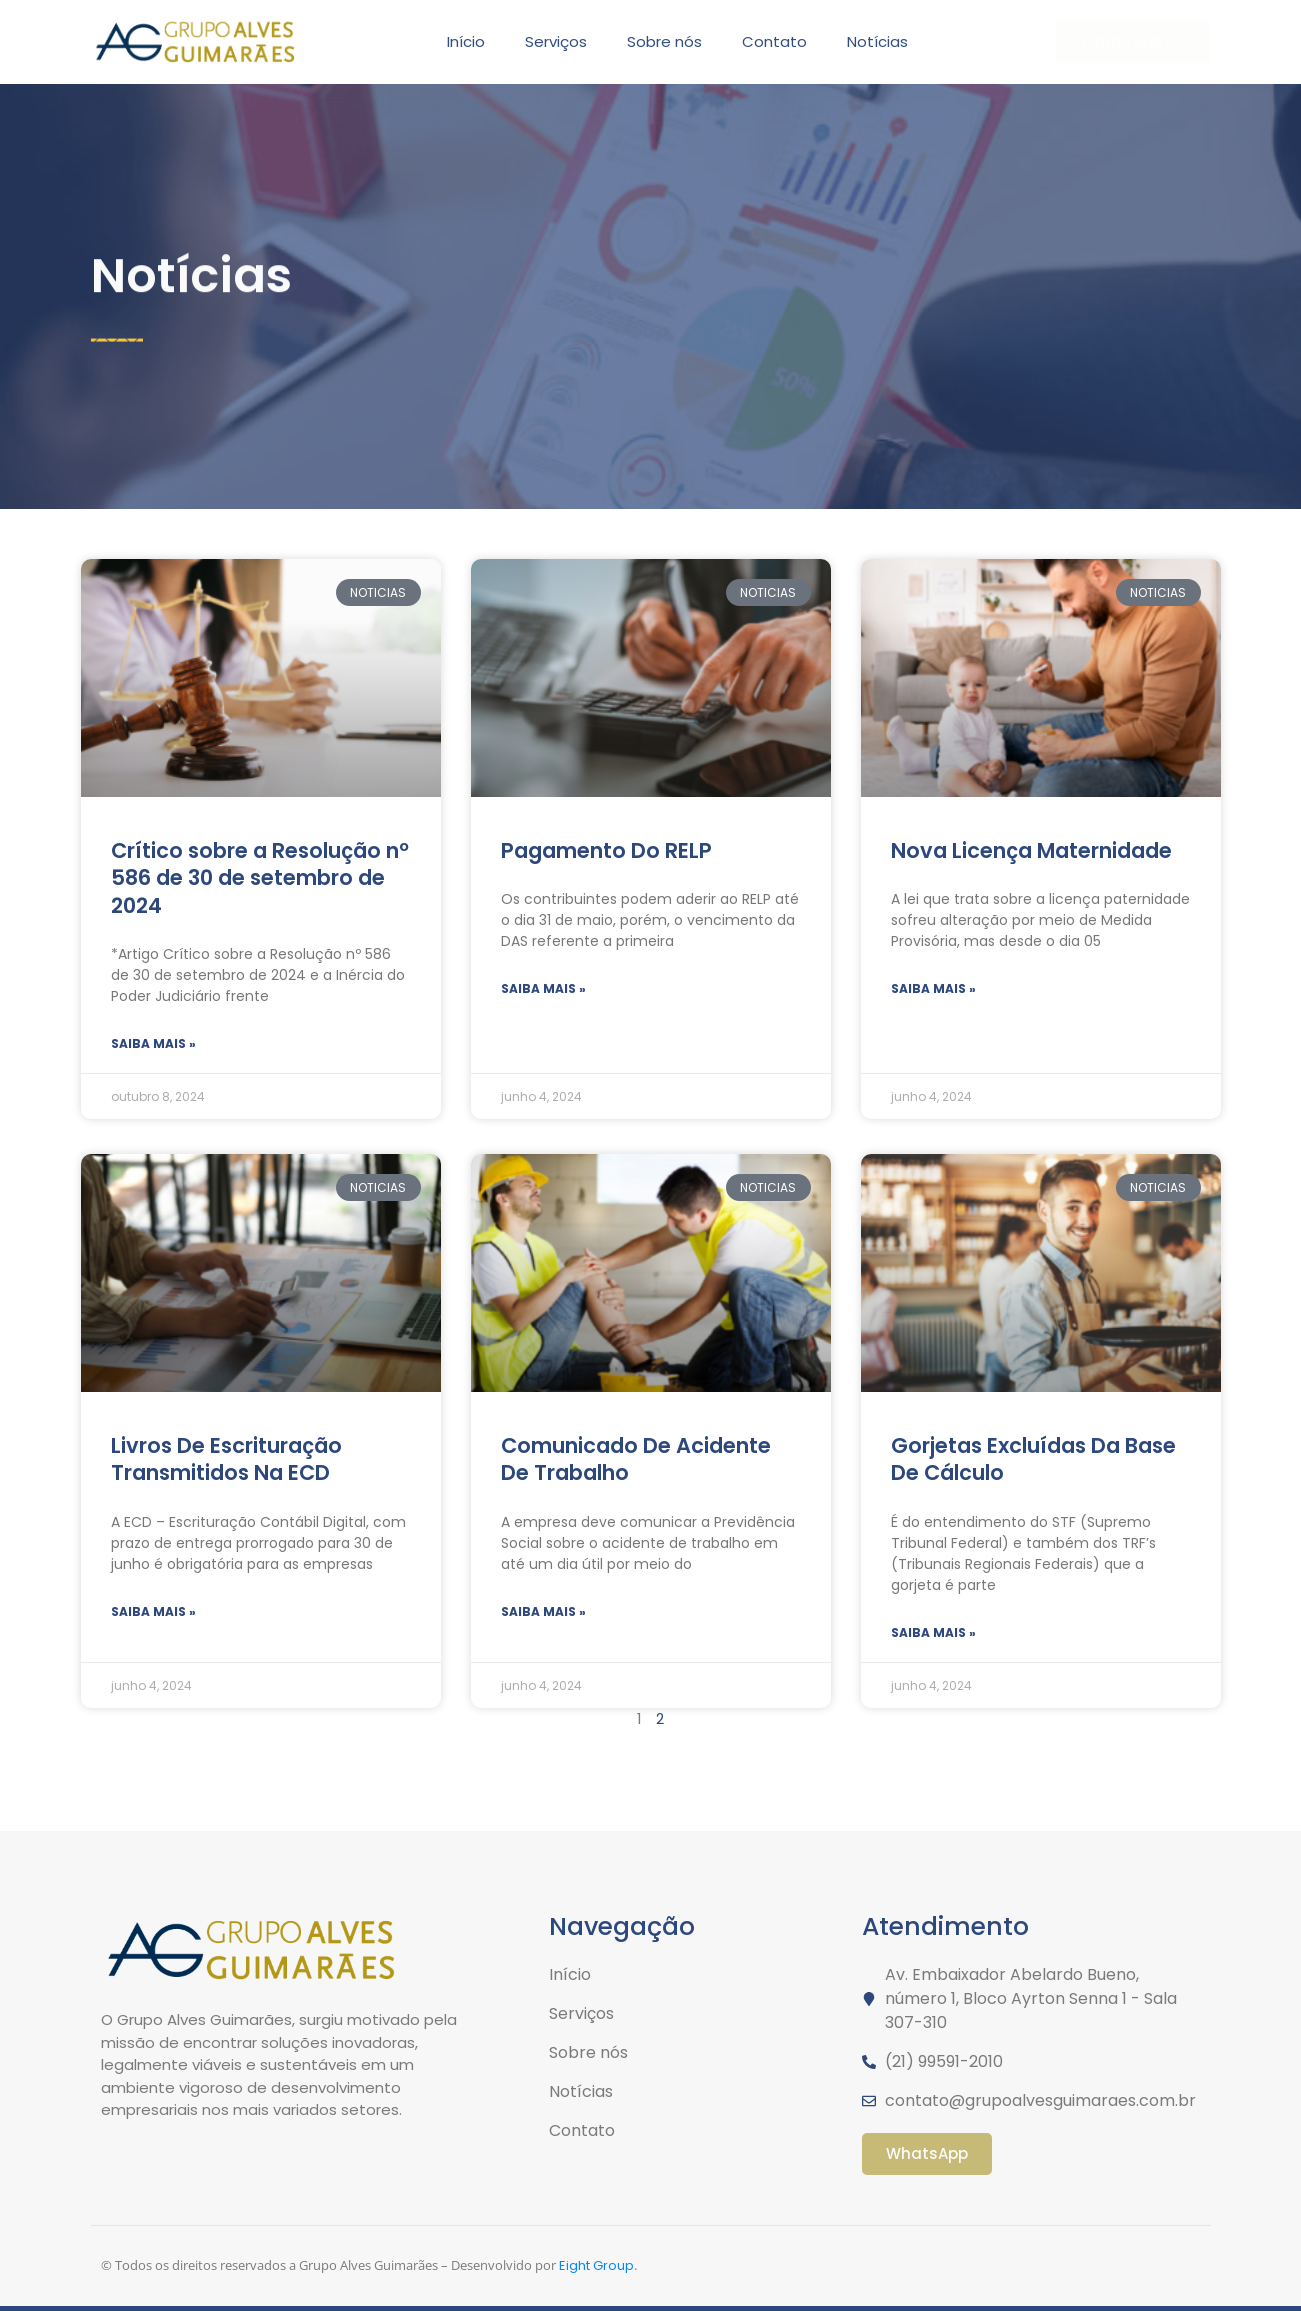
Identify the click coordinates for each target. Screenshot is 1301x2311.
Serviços (556, 41)
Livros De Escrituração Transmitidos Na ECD (226, 1459)
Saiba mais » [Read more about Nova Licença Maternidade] (933, 988)
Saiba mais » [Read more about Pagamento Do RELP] (543, 988)
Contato (774, 41)
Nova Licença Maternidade (1031, 850)
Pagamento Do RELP (606, 850)
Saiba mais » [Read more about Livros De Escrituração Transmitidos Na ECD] (153, 1611)
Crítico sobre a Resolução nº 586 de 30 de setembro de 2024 (260, 878)
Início (466, 41)
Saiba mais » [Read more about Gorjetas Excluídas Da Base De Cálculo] (933, 1632)
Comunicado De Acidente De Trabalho (636, 1459)
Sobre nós (664, 41)
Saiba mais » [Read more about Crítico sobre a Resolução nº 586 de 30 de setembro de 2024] (153, 1043)
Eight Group (596, 2265)
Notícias (877, 41)
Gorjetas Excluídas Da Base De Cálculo (1033, 1459)
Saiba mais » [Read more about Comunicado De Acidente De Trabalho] (543, 1611)
